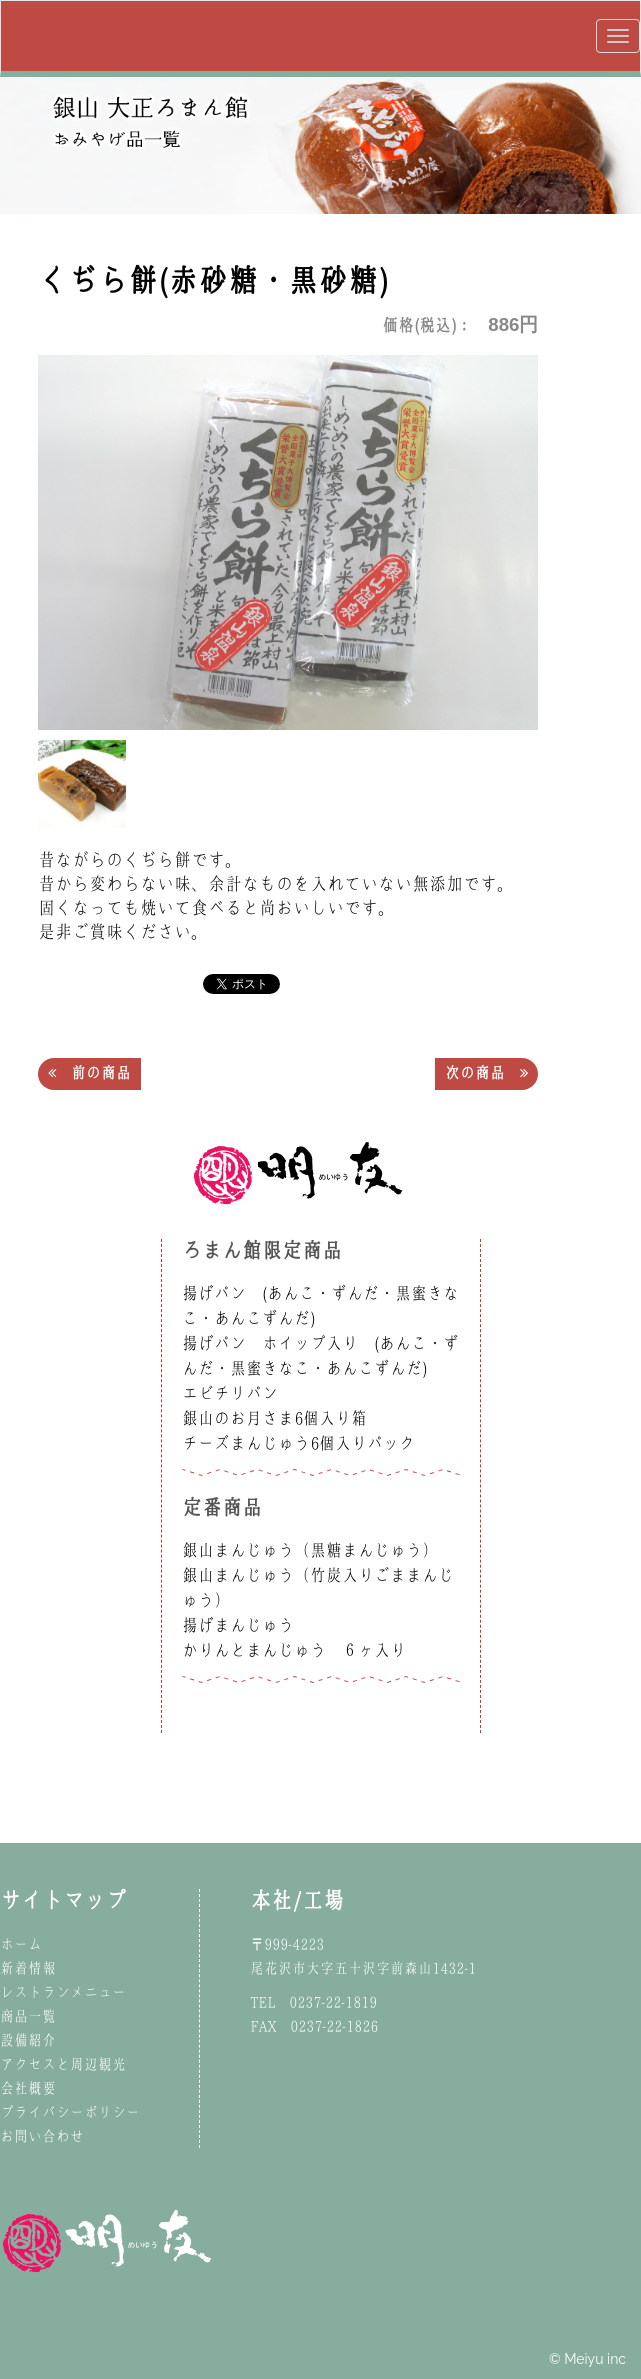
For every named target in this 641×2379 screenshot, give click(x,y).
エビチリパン (230, 1393)
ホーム (21, 1944)
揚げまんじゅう (238, 1625)
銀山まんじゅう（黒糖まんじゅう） (310, 1550)
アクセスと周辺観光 (63, 2064)
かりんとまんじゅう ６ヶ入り (294, 1650)
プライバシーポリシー (70, 2112)
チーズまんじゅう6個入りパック (298, 1443)
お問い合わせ (42, 2136)
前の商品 (89, 1073)
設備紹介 (28, 2040)
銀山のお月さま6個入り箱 (274, 1418)
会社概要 (28, 2088)
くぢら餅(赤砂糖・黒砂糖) (213, 280)
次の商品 (486, 1073)
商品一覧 (28, 2016)
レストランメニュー (63, 1992)
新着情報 (28, 1968)
